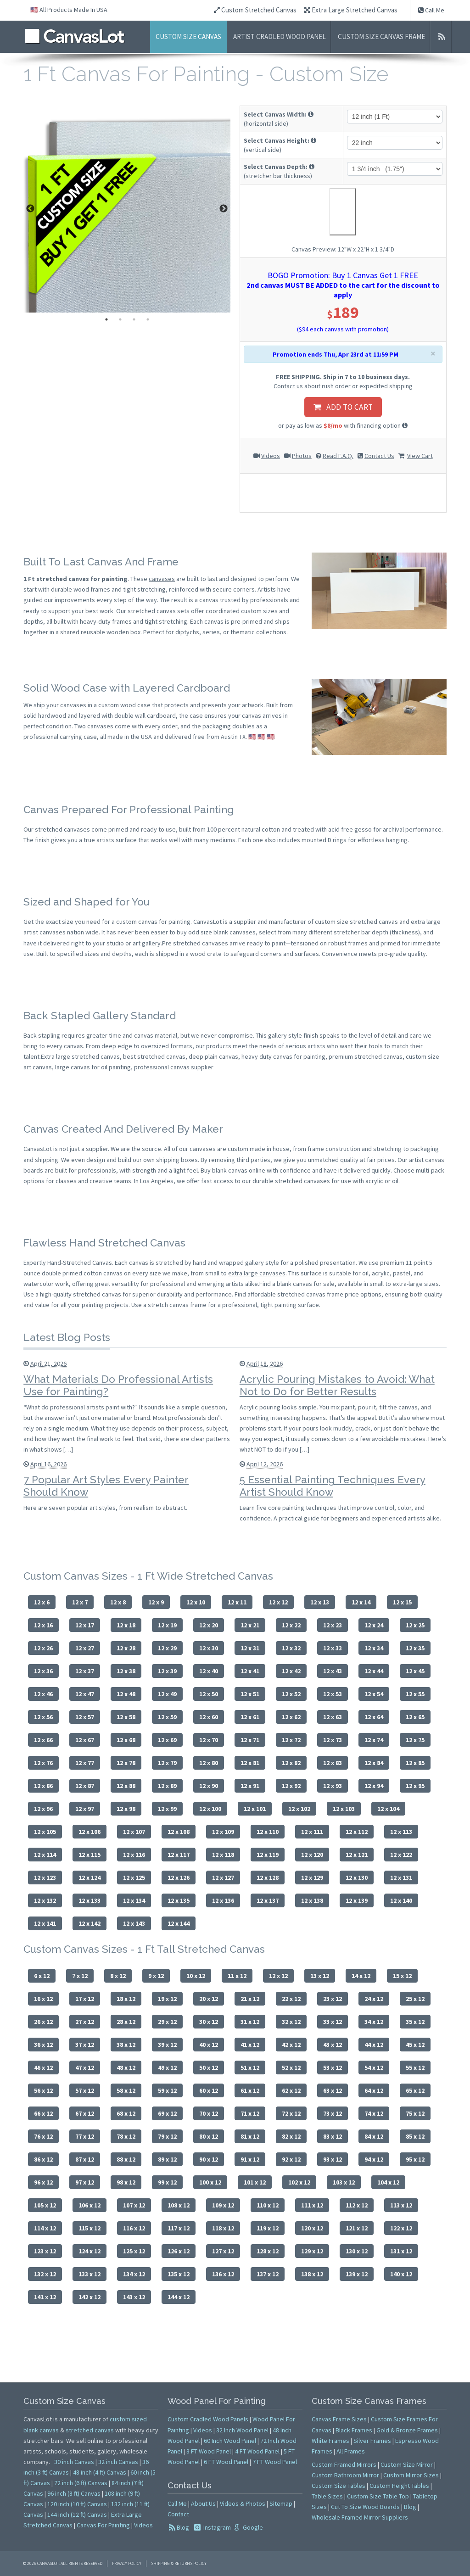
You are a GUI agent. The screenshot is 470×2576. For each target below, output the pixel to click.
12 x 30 (208, 1648)
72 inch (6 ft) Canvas (80, 2483)
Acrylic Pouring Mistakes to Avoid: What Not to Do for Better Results (337, 1385)
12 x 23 (332, 1625)
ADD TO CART (343, 407)
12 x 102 (299, 1809)
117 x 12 (179, 2228)
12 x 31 (250, 1648)
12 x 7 (80, 1602)
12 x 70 (208, 1740)
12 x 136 (223, 1900)
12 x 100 (210, 1809)
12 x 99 (167, 1809)
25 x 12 (415, 1999)
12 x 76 (43, 1763)
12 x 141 (45, 1923)
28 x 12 (126, 2021)
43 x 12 (332, 2044)
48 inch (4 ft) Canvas (99, 2472)
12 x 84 (373, 1763)
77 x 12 (84, 2136)
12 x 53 (332, 1694)
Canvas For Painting (103, 2525)
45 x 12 (415, 2044)
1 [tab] (106, 319)
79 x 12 (167, 2136)
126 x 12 (179, 2251)
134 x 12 (134, 2274)
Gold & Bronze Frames (407, 2430)
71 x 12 (250, 2113)
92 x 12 (291, 2159)
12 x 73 (332, 1740)
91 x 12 (250, 2159)
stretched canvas (90, 2430)
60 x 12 (208, 2090)
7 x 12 (80, 1976)
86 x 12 (43, 2159)
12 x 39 (167, 1671)
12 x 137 (268, 1900)
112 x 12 (357, 2205)
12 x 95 (415, 1786)
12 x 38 (126, 1671)
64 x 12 (373, 2090)
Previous (30, 208)
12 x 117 (179, 1854)
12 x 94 (373, 1786)
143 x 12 (134, 2297)
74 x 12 (373, 2113)
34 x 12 (373, 2021)
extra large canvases (256, 1273)
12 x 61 (250, 1717)
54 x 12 (373, 2067)
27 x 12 (84, 2021)
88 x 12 (126, 2159)
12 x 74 (373, 1740)
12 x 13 (319, 1602)
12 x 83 (332, 1763)
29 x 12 (167, 2021)
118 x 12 (223, 2228)
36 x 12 (43, 2044)
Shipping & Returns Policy (179, 2563)
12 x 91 (250, 1786)
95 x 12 (415, 2159)
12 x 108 (179, 1831)
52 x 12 (291, 2067)
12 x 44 (373, 1671)
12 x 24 (373, 1625)
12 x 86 (43, 1786)
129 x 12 (312, 2251)
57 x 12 (84, 2090)
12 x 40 (208, 1671)
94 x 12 (373, 2159)
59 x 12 (167, 2090)
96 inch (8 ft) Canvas (74, 2493)
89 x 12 (167, 2159)
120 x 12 (312, 2228)
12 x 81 (250, 1763)
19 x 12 (167, 1999)
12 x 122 (401, 1854)
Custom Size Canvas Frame (381, 36)
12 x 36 (43, 1671)
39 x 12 (167, 2044)
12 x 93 (332, 1786)
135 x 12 (179, 2274)
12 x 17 (84, 1625)
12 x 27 (84, 1648)
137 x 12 (268, 2274)
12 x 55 (415, 1694)
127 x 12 (223, 2251)
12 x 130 (357, 1877)
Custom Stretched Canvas (255, 10)
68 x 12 (126, 2113)
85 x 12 (415, 2136)
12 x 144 (179, 1923)
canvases (162, 579)
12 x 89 (167, 1786)
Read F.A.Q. (338, 456)
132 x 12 (45, 2274)
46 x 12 (43, 2067)
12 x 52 (291, 1694)
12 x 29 (167, 1648)
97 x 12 (84, 2182)
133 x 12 (89, 2274)
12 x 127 (223, 1877)
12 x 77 (84, 1763)
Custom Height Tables (399, 2485)
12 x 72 (291, 1740)
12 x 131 (401, 1877)
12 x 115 (89, 1854)
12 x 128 (268, 1877)
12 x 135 (179, 1900)
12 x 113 (401, 1831)
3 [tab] (134, 319)
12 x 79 (167, 1763)
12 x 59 (167, 1717)
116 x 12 (134, 2228)
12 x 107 (134, 1831)
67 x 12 (84, 2113)
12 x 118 (223, 1854)
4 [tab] (147, 319)
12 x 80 (208, 1763)
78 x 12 (126, 2136)
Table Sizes (327, 2496)
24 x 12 (373, 1999)
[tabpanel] (126, 209)
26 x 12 (43, 2021)
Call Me (431, 10)
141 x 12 (45, 2297)
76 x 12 (43, 2136)
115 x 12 (89, 2228)
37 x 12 (84, 2044)
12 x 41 (250, 1671)
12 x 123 (45, 1877)
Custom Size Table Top (378, 2496)
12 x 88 (126, 1786)
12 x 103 (344, 1809)
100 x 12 (210, 2182)
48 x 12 (126, 2067)
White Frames (330, 2440)
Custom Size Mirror (406, 2464)
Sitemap (280, 2503)
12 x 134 (134, 1900)
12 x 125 (134, 1877)
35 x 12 (415, 2021)
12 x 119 (268, 1854)
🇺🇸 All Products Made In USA (68, 10)
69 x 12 (167, 2113)
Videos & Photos (242, 2503)
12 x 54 (373, 1694)
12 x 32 (291, 1648)
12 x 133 (89, 1900)
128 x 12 (268, 2251)
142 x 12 (89, 2297)
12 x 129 (312, 1877)
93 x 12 (332, 2159)
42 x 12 (291, 2044)
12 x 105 (45, 1831)
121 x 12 (357, 2228)
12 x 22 (291, 1625)
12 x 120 (312, 1854)
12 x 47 (84, 1694)
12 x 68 (126, 1740)
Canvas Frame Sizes (339, 2419)
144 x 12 (179, 2297)
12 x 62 (291, 1717)
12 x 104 (388, 1809)
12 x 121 (357, 1854)
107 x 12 (134, 2205)
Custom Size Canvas (188, 36)
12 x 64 (373, 1717)
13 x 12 (319, 1976)
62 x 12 (291, 2090)
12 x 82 (291, 1763)
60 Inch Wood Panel (230, 2440)
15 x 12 (402, 1976)
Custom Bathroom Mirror (345, 2475)
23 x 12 (332, 1999)
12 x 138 (312, 1900)
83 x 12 (332, 2136)
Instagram (216, 2527)
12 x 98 (126, 1809)
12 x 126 (179, 1877)
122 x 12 (401, 2228)
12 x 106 (89, 1831)
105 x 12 (45, 2205)
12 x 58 (126, 1717)
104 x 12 (388, 2182)
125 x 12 (134, 2251)
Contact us (288, 386)
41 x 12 (250, 2044)
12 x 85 (415, 1763)
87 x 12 (84, 2159)
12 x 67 (84, 1740)
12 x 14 (361, 1602)
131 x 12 (401, 2251)
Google (252, 2527)
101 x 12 (255, 2182)
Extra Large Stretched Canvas (350, 10)
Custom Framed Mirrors (344, 2464)
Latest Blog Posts (66, 1337)
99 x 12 (167, 2182)
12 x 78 (126, 1763)
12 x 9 (156, 1602)
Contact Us (379, 456)
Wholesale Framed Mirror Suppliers (360, 2517)
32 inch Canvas (118, 2462)
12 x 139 (357, 1900)
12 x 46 (43, 1694)
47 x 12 (84, 2067)
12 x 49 (167, 1694)
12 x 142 (89, 1923)
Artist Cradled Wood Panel (279, 36)
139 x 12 (357, 2274)
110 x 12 (268, 2205)
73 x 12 (332, 2113)
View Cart (420, 456)
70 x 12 (208, 2113)
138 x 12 (312, 2274)
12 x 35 (415, 1648)
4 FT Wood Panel (257, 2451)
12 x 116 (134, 1854)
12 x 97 (84, 1809)
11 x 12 (237, 1976)
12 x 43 (332, 1671)
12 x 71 (250, 1740)
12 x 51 (250, 1694)
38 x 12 (126, 2044)
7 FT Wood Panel (274, 2462)
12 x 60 (208, 1717)
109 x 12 (223, 2205)
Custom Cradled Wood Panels (208, 2419)
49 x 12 (167, 2067)
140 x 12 (401, 2274)
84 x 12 (373, 2136)
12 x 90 (208, 1786)
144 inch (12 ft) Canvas (77, 2514)
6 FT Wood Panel (226, 2462)
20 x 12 (208, 1999)
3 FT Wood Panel (208, 2451)
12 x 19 (167, 1625)
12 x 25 (415, 1625)
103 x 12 (344, 2182)
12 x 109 (223, 1831)
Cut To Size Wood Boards (365, 2507)
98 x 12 (126, 2182)
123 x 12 (45, 2251)
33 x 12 (332, 2021)
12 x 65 (415, 1717)
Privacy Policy (126, 2563)
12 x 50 (208, 1694)
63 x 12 (332, 2090)
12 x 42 (291, 1671)
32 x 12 (291, 2021)
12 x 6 (42, 1602)
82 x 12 (291, 2136)
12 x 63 (332, 1717)
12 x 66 (43, 1740)
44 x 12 (373, 2044)
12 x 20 (208, 1625)
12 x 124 (89, 1877)
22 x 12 (291, 1999)
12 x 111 (312, 1831)
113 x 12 (401, 2205)
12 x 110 (268, 1831)
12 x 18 (126, 1625)
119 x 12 (268, 2228)
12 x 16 (43, 1625)
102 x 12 (299, 2182)
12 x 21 (250, 1625)
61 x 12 (250, 2090)
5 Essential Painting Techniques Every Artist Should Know (332, 1486)
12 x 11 (237, 1602)
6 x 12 (42, 1976)
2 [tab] (120, 319)
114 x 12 (45, 2228)
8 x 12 (118, 1976)
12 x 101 (255, 1809)
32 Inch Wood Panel (242, 2430)
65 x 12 (415, 2090)
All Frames (350, 2451)
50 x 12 (208, 2067)
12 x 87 (84, 1786)
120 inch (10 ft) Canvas (77, 2504)
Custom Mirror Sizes (411, 2475)
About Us (203, 2503)
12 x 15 (402, 1602)
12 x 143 (134, 1923)
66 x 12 (43, 2113)
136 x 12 (223, 2274)
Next (223, 208)
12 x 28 (126, 1648)
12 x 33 (332, 1648)
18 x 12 (126, 1999)
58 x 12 (126, 2090)
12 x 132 (45, 1900)
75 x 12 (415, 2113)
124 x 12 (89, 2251)
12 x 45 (415, 1671)
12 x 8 (118, 1602)
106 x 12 (89, 2205)
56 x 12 (43, 2090)
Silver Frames (372, 2440)
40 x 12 (208, 2044)
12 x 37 (84, 1671)
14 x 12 (361, 1976)
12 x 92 (291, 1786)
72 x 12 (291, 2113)
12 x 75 (415, 1740)
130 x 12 (357, 2251)
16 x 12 (43, 1999)
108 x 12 (179, 2205)
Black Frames (354, 2430)
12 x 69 (167, 1740)
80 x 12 (208, 2136)
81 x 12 (250, 2136)
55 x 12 (415, 2067)
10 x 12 (195, 1976)
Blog (183, 2527)
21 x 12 (250, 1999)
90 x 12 (208, 2159)
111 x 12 (312, 2205)
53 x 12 (332, 2067)
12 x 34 (373, 1648)
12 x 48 (126, 1694)
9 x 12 (156, 1976)
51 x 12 (250, 2067)
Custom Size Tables (338, 2485)
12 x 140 (401, 1900)
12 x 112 (357, 1831)
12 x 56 (43, 1717)
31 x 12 (250, 2021)
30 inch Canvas (74, 2462)
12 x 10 (195, 1602)
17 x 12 (84, 1999)
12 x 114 (45, 1854)
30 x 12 (208, 2021)
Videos (270, 456)
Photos (302, 456)
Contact (178, 2514)
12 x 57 (84, 1717)
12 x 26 (43, 1648)
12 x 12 (278, 1602)
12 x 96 (43, 1809)
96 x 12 (43, 2182)
